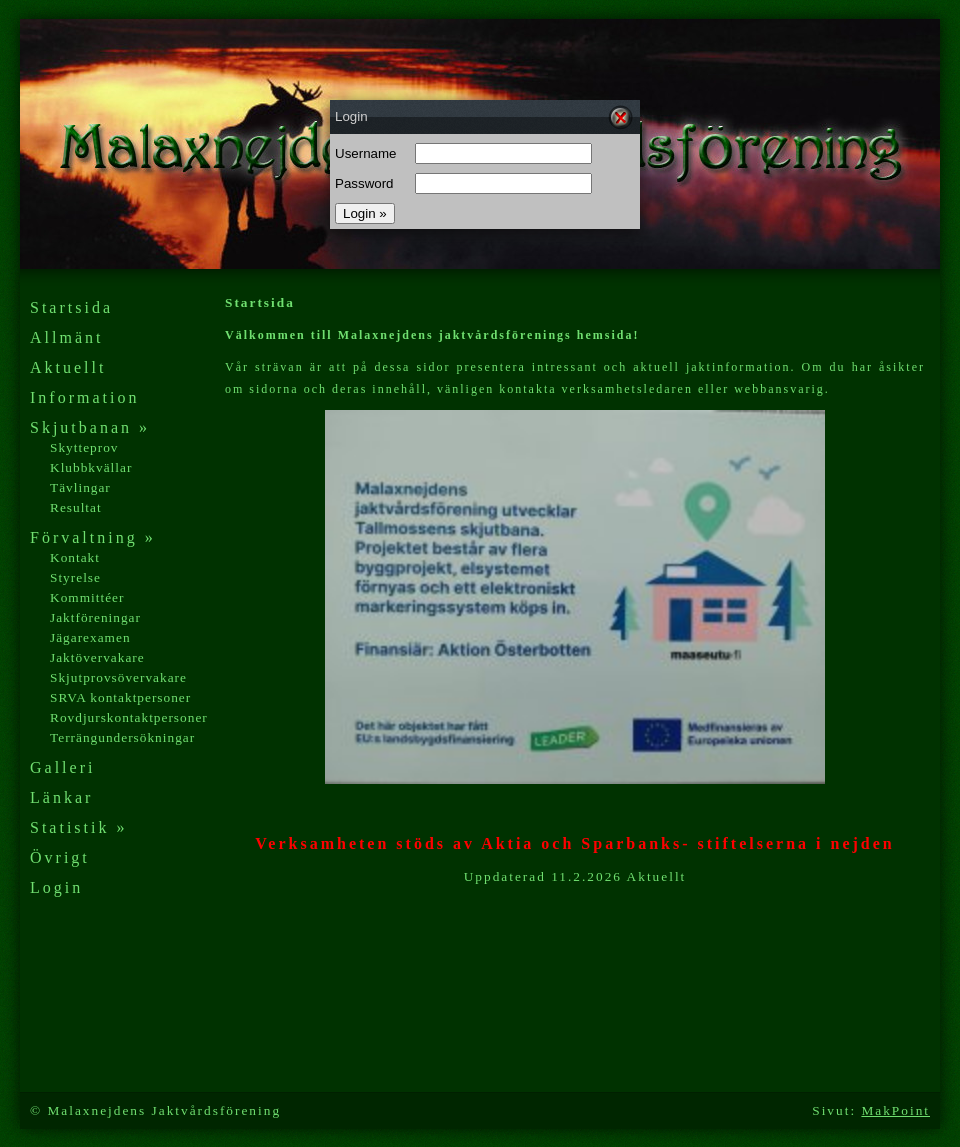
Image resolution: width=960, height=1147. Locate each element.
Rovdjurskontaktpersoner (129, 717)
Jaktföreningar (95, 617)
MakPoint (895, 1110)
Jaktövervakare (97, 657)
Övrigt (60, 857)
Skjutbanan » (90, 427)
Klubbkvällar (91, 467)
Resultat (76, 507)
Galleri (62, 767)
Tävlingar (80, 487)
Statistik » (78, 827)
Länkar (61, 797)
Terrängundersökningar (122, 737)
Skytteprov (84, 447)
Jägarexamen (90, 637)
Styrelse (75, 577)
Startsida (71, 307)
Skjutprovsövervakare (118, 677)
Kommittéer (87, 597)
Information (84, 397)
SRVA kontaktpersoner (120, 697)
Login (56, 887)
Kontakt (75, 557)
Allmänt (66, 337)
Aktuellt (68, 367)
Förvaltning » (93, 537)
